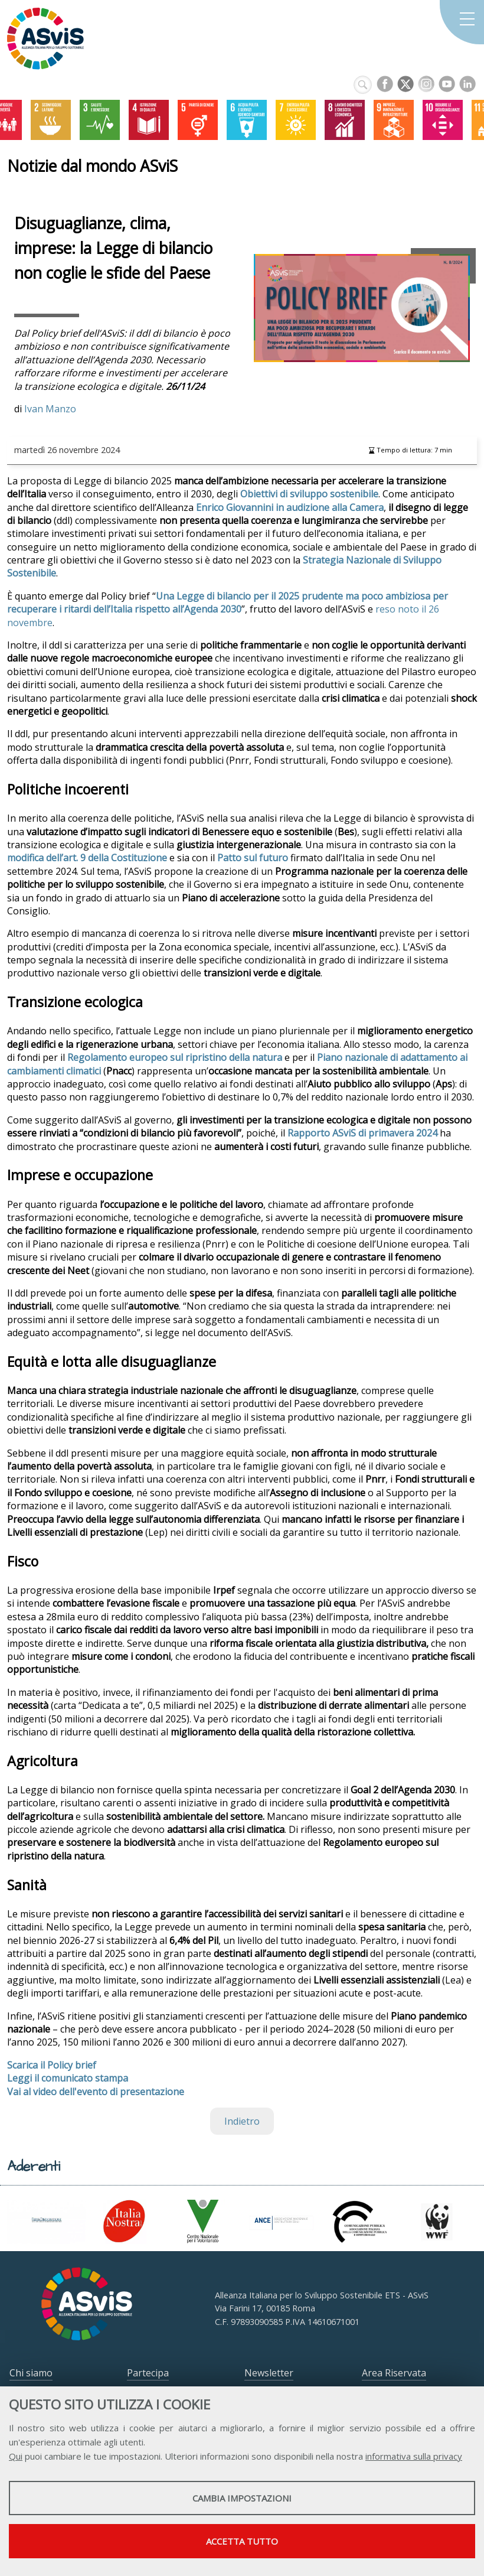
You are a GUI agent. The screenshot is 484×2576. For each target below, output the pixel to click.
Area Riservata (394, 2372)
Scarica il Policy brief (51, 2065)
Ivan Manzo (50, 408)
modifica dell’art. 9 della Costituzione (87, 857)
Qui (15, 2456)
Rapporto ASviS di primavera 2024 (362, 1132)
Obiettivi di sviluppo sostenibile (309, 493)
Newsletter (268, 2372)
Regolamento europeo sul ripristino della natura (174, 1057)
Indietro (242, 2121)
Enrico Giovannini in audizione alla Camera (290, 507)
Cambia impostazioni (242, 2498)
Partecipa (148, 2372)
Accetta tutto (242, 2541)
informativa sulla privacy (413, 2456)
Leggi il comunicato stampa (67, 2078)
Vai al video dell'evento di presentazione (95, 2091)
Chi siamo (31, 2372)
